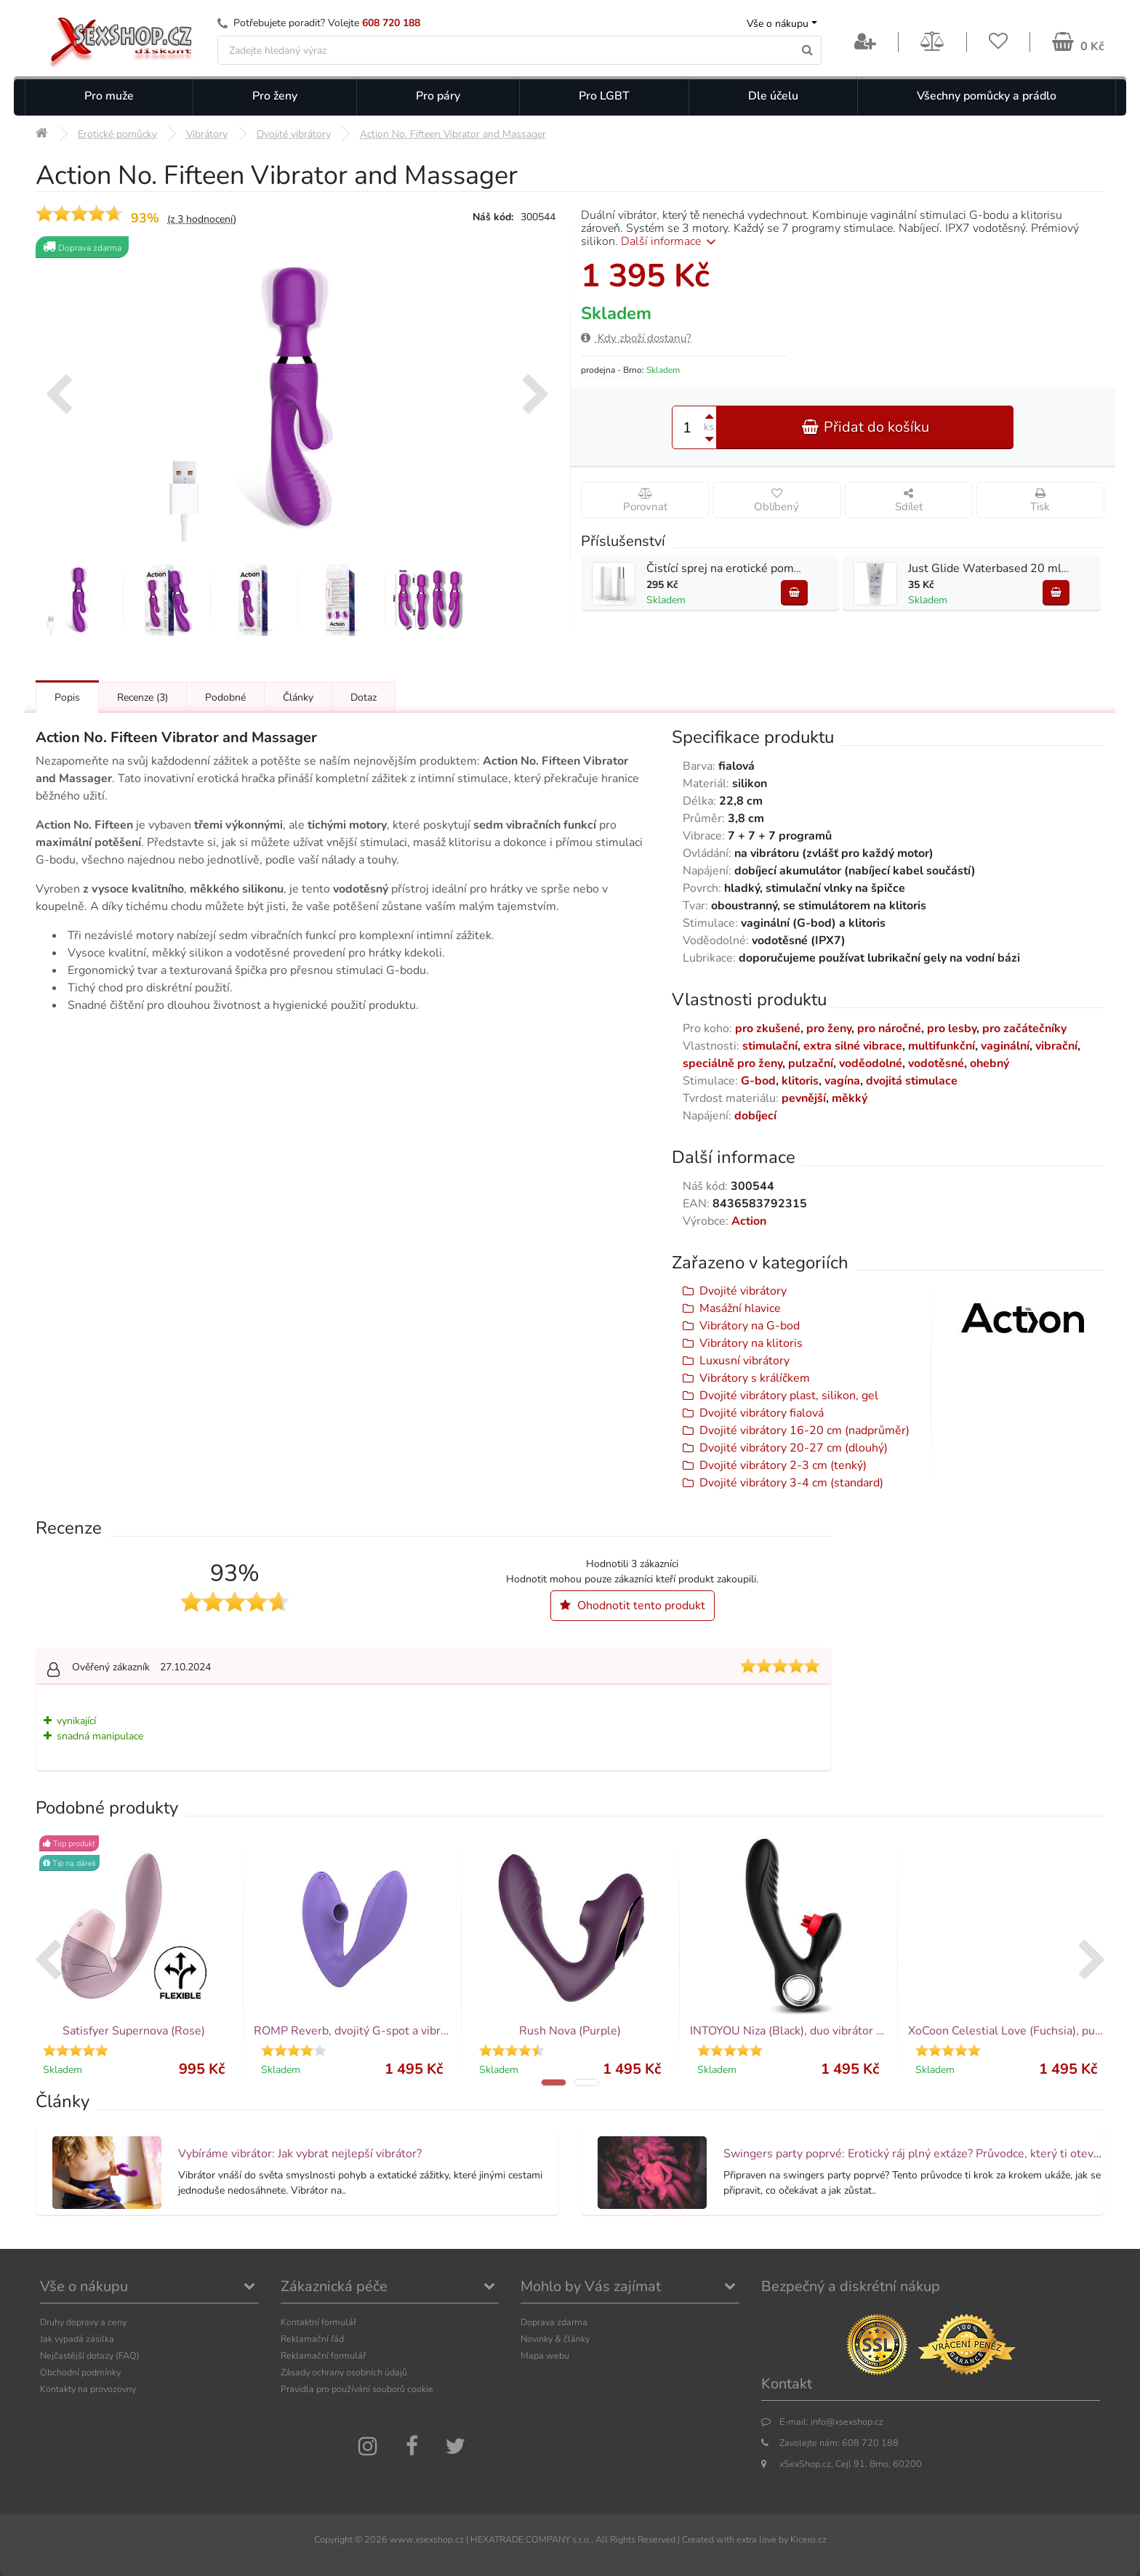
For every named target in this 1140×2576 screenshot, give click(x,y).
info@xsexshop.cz (847, 2421)
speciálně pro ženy (732, 1063)
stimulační (770, 1046)
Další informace (670, 241)
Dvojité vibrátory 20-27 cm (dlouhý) (793, 1448)
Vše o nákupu (777, 24)
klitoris (800, 1081)
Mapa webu (545, 2355)
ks (709, 427)
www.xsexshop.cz (427, 2539)
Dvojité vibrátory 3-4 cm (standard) (791, 1483)
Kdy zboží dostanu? (636, 338)
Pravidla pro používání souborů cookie (357, 2389)
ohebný (989, 1063)
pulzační (810, 1063)
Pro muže (109, 96)
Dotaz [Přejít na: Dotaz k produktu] (363, 697)
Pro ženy (274, 96)
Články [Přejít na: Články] (298, 697)
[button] (553, 2082)
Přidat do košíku (865, 427)
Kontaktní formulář (318, 2322)
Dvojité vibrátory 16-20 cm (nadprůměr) (804, 1430)
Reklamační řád (312, 2339)
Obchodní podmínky (80, 2372)
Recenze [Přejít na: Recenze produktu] (142, 697)
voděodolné (870, 1063)
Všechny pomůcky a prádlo (986, 96)
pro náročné (889, 1029)
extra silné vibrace (852, 1046)
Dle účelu (773, 96)
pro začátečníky (1024, 1029)
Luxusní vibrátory (744, 1361)
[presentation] (58, 396)
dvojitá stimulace (912, 1081)
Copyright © (338, 2539)
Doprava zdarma (554, 2322)
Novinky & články (555, 2339)
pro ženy (828, 1029)
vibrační (1056, 1046)
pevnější (804, 1098)
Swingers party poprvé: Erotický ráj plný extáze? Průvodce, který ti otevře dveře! (931, 2154)
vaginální (1005, 1046)
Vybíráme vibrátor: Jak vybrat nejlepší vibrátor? (300, 2154)
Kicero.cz (808, 2539)
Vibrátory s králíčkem (754, 1378)
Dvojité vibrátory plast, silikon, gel (788, 1396)
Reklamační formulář (323, 2355)
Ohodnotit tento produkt (632, 1606)
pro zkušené (767, 1029)
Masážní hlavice (740, 1308)
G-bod (758, 1081)
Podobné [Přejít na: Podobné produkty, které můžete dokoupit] (225, 697)
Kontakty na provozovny (88, 2389)
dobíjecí (755, 1116)
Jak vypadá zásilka (77, 2339)
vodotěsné (936, 1063)
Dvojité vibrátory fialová (761, 1413)
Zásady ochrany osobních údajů (344, 2372)
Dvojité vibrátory (743, 1291)
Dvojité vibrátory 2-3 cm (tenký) (783, 1465)
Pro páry (438, 96)
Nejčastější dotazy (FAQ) (90, 2355)
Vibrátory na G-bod (749, 1326)
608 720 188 (391, 23)
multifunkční (941, 1046)
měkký (849, 1098)
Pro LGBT (604, 96)
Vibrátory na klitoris (751, 1343)
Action (748, 1221)
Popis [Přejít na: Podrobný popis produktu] (67, 697)
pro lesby (951, 1029)
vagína (842, 1081)
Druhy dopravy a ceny (83, 2322)
